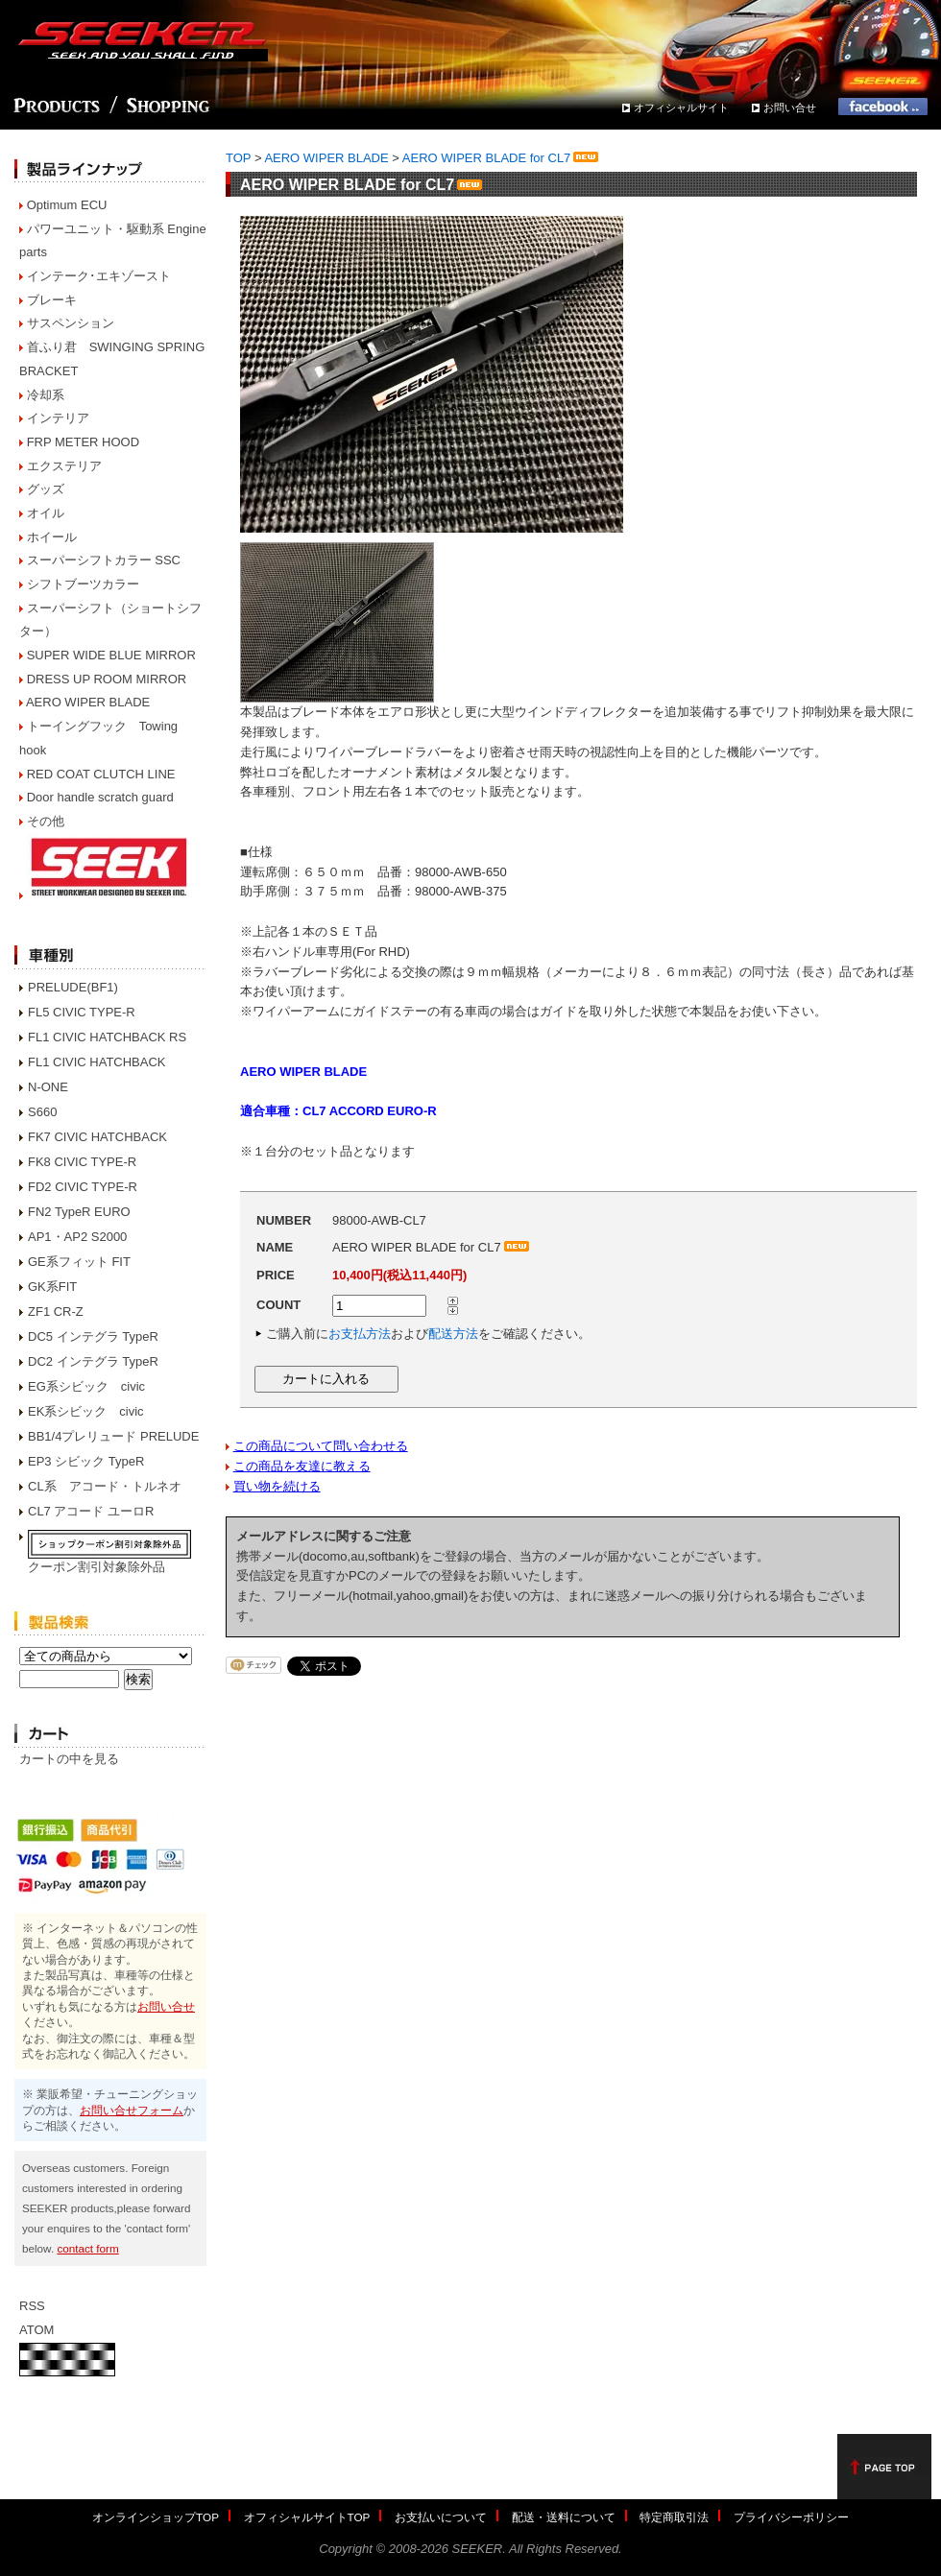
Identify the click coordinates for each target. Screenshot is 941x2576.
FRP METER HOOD (83, 442)
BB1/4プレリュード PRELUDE (113, 1436)
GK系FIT (52, 1286)
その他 (45, 821)
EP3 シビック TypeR (86, 1461)
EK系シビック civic (86, 1411)
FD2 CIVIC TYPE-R (82, 1187)
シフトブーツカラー (83, 584)
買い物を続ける (277, 1486)
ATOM (36, 2330)
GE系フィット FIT (79, 1261)
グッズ (45, 489)
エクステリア (64, 466)
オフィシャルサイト (681, 107)
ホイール (52, 537)
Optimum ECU (67, 205)
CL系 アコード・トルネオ (104, 1486)
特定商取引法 (674, 2517)
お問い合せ (789, 107)
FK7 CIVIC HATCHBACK (97, 1137)
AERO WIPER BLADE (88, 702)
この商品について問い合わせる (320, 1446)
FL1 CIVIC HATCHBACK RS (107, 1037)
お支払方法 (359, 1333)
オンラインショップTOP (155, 2517)
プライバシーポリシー (791, 2517)
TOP (238, 158)
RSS (32, 2306)
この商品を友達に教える (302, 1466)
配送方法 (453, 1333)
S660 (42, 1112)
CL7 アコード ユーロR (91, 1511)
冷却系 (45, 395)
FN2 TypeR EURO (79, 1212)
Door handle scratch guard (100, 797)
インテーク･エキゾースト (99, 276)
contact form (87, 2248)
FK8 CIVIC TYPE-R (82, 1162)
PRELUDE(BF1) (73, 987)
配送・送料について (563, 2517)
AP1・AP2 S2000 (77, 1236)
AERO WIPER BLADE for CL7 (502, 158)
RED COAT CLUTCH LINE (101, 774)
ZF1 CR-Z (56, 1311)
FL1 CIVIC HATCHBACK (97, 1062)
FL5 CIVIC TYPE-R (81, 1012)
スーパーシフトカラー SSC (104, 560)
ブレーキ (52, 300)
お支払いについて (441, 2517)
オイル (45, 513)
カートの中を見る (69, 1759)
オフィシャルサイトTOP (307, 2517)
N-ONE (48, 1087)
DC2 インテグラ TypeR (93, 1361)
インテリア (58, 418)
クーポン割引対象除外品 (96, 1567)
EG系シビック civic (86, 1386)
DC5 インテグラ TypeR (93, 1336)
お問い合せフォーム (131, 2110)
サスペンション (70, 323)
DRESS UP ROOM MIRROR (107, 679)
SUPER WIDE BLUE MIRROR (111, 655)
